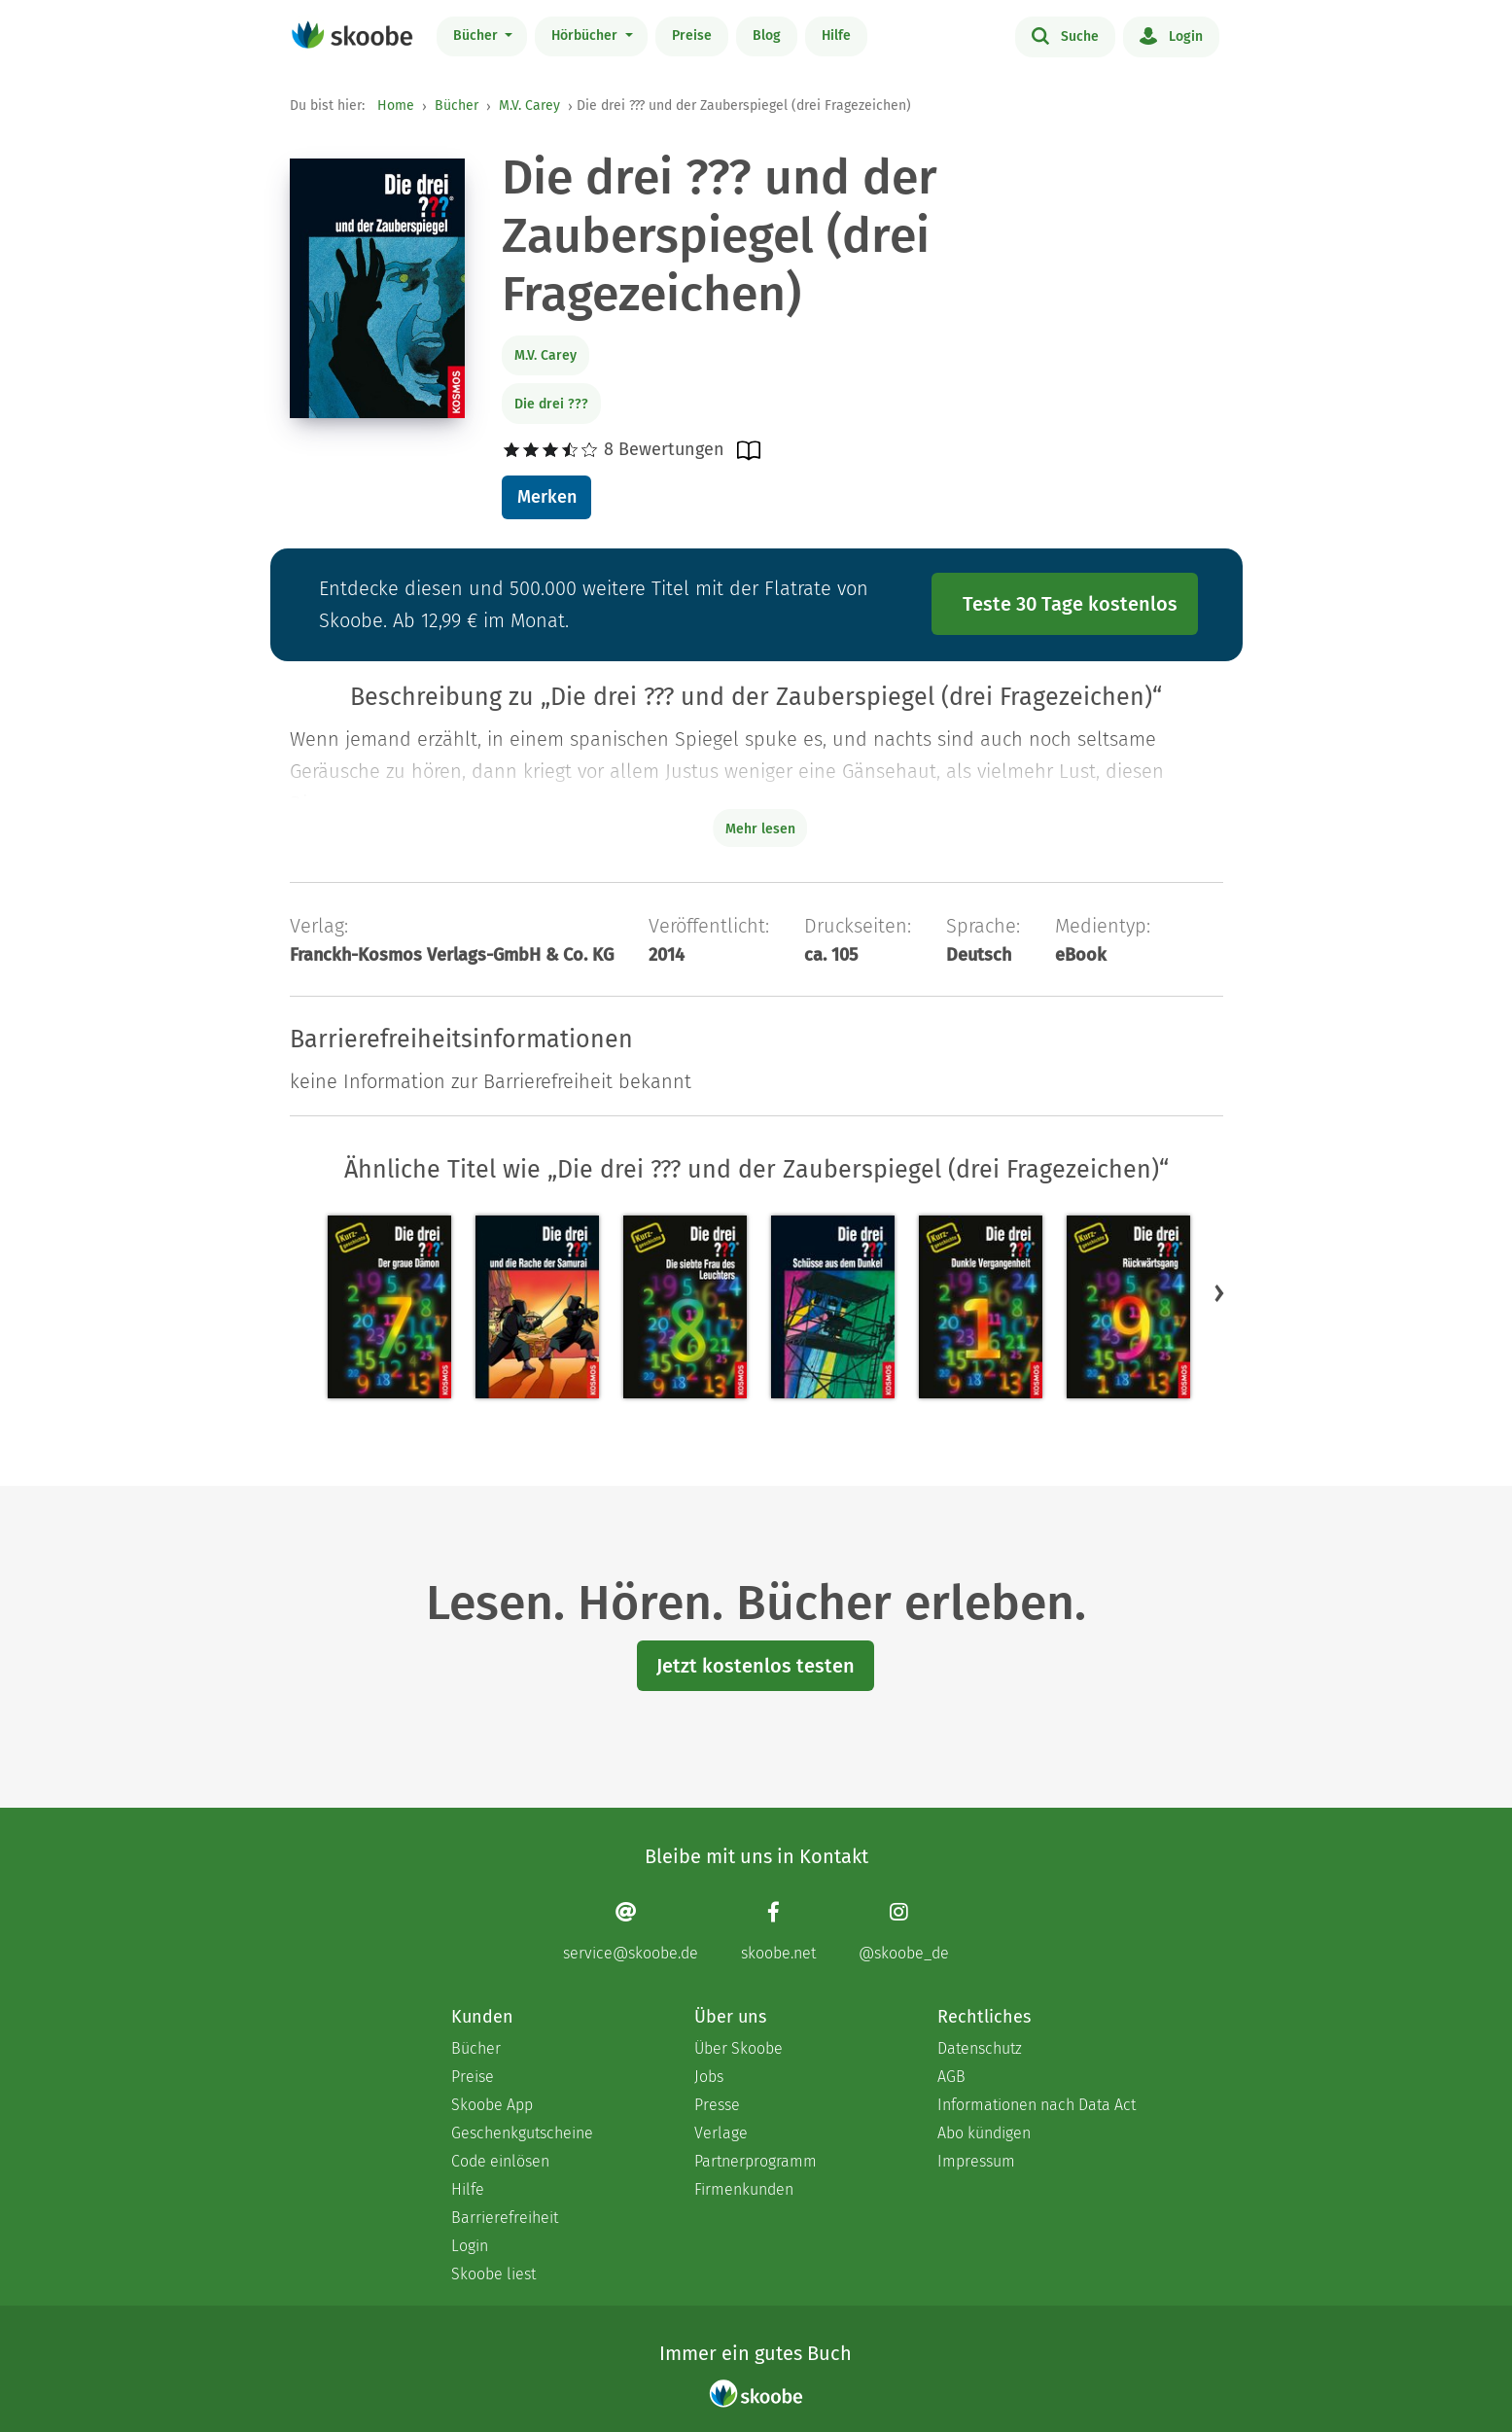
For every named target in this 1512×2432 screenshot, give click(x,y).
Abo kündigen (984, 2133)
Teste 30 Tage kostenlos (1070, 604)
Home (395, 105)
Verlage (721, 2133)
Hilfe (836, 35)
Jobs (708, 2076)
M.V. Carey (529, 105)
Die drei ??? (551, 404)
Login (1171, 35)
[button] (1219, 1293)
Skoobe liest (493, 2274)
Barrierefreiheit (504, 2217)
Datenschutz (979, 2048)
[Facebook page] (778, 1931)
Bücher (477, 35)
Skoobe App (492, 2105)
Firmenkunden (743, 2189)
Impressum (976, 2161)
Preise (692, 35)
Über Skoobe (738, 2048)
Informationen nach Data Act (1036, 2105)
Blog (767, 35)
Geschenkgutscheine (522, 2133)
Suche (1065, 35)
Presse (717, 2105)
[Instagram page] (903, 1931)
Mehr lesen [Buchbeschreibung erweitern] (760, 829)
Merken (547, 497)
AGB (951, 2076)
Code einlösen (500, 2161)
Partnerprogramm (755, 2161)
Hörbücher (586, 35)
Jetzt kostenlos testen (755, 1665)
